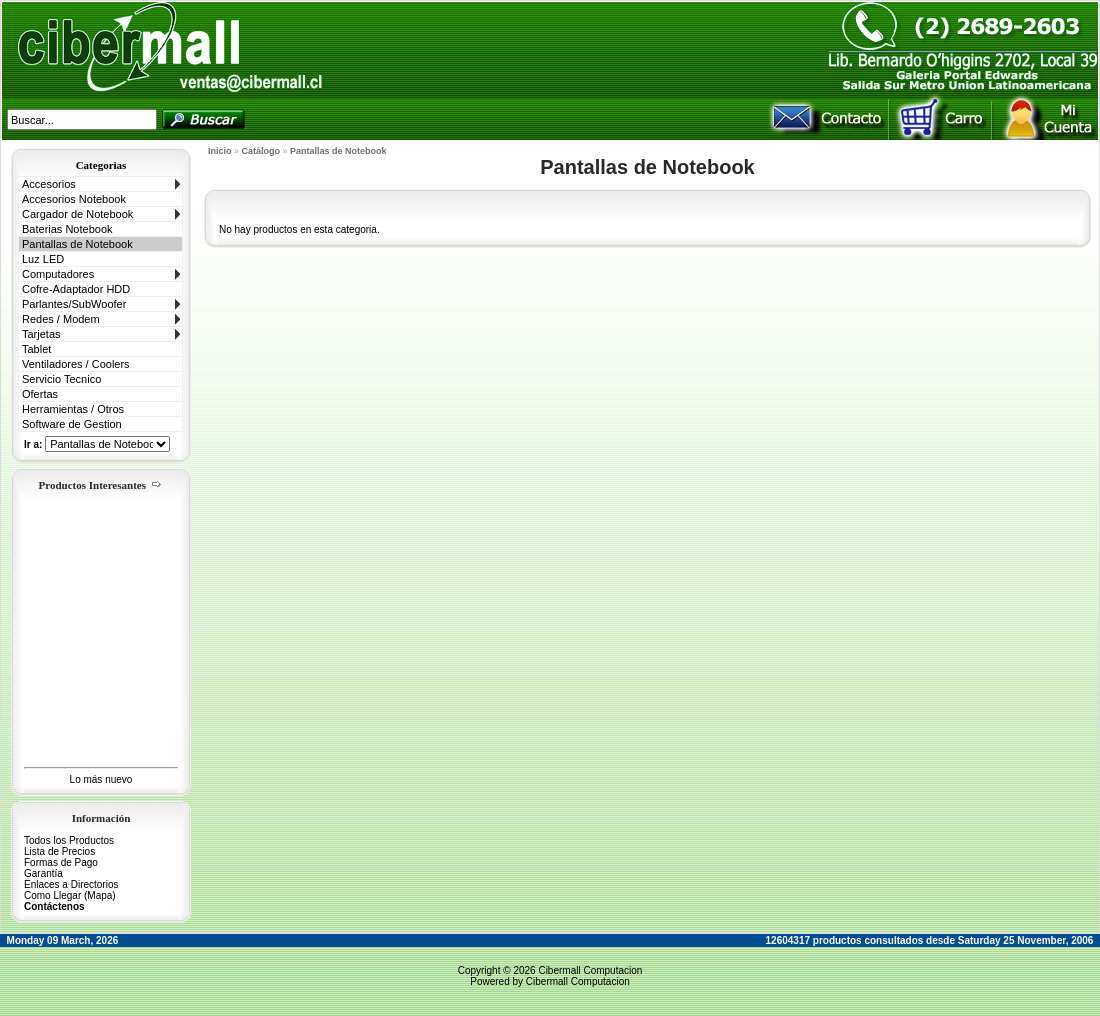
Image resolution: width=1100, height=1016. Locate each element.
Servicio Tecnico (61, 379)
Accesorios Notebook (74, 199)
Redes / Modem (61, 319)
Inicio (220, 151)
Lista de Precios (59, 851)
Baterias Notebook (67, 229)
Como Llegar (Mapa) (70, 895)
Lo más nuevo (101, 779)
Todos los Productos (69, 840)
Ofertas (40, 394)
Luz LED (43, 259)
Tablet (36, 349)
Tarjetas (41, 334)
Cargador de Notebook (77, 214)
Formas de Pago (61, 862)
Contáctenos (54, 906)
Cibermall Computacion (590, 970)
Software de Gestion (72, 424)
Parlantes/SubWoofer (74, 304)
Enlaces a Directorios (71, 884)
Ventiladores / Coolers (76, 364)
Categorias (101, 165)
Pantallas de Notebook (77, 244)
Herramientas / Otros (73, 409)
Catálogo (261, 151)
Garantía (43, 873)
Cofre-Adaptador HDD (76, 289)
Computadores (58, 274)
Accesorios (49, 184)
